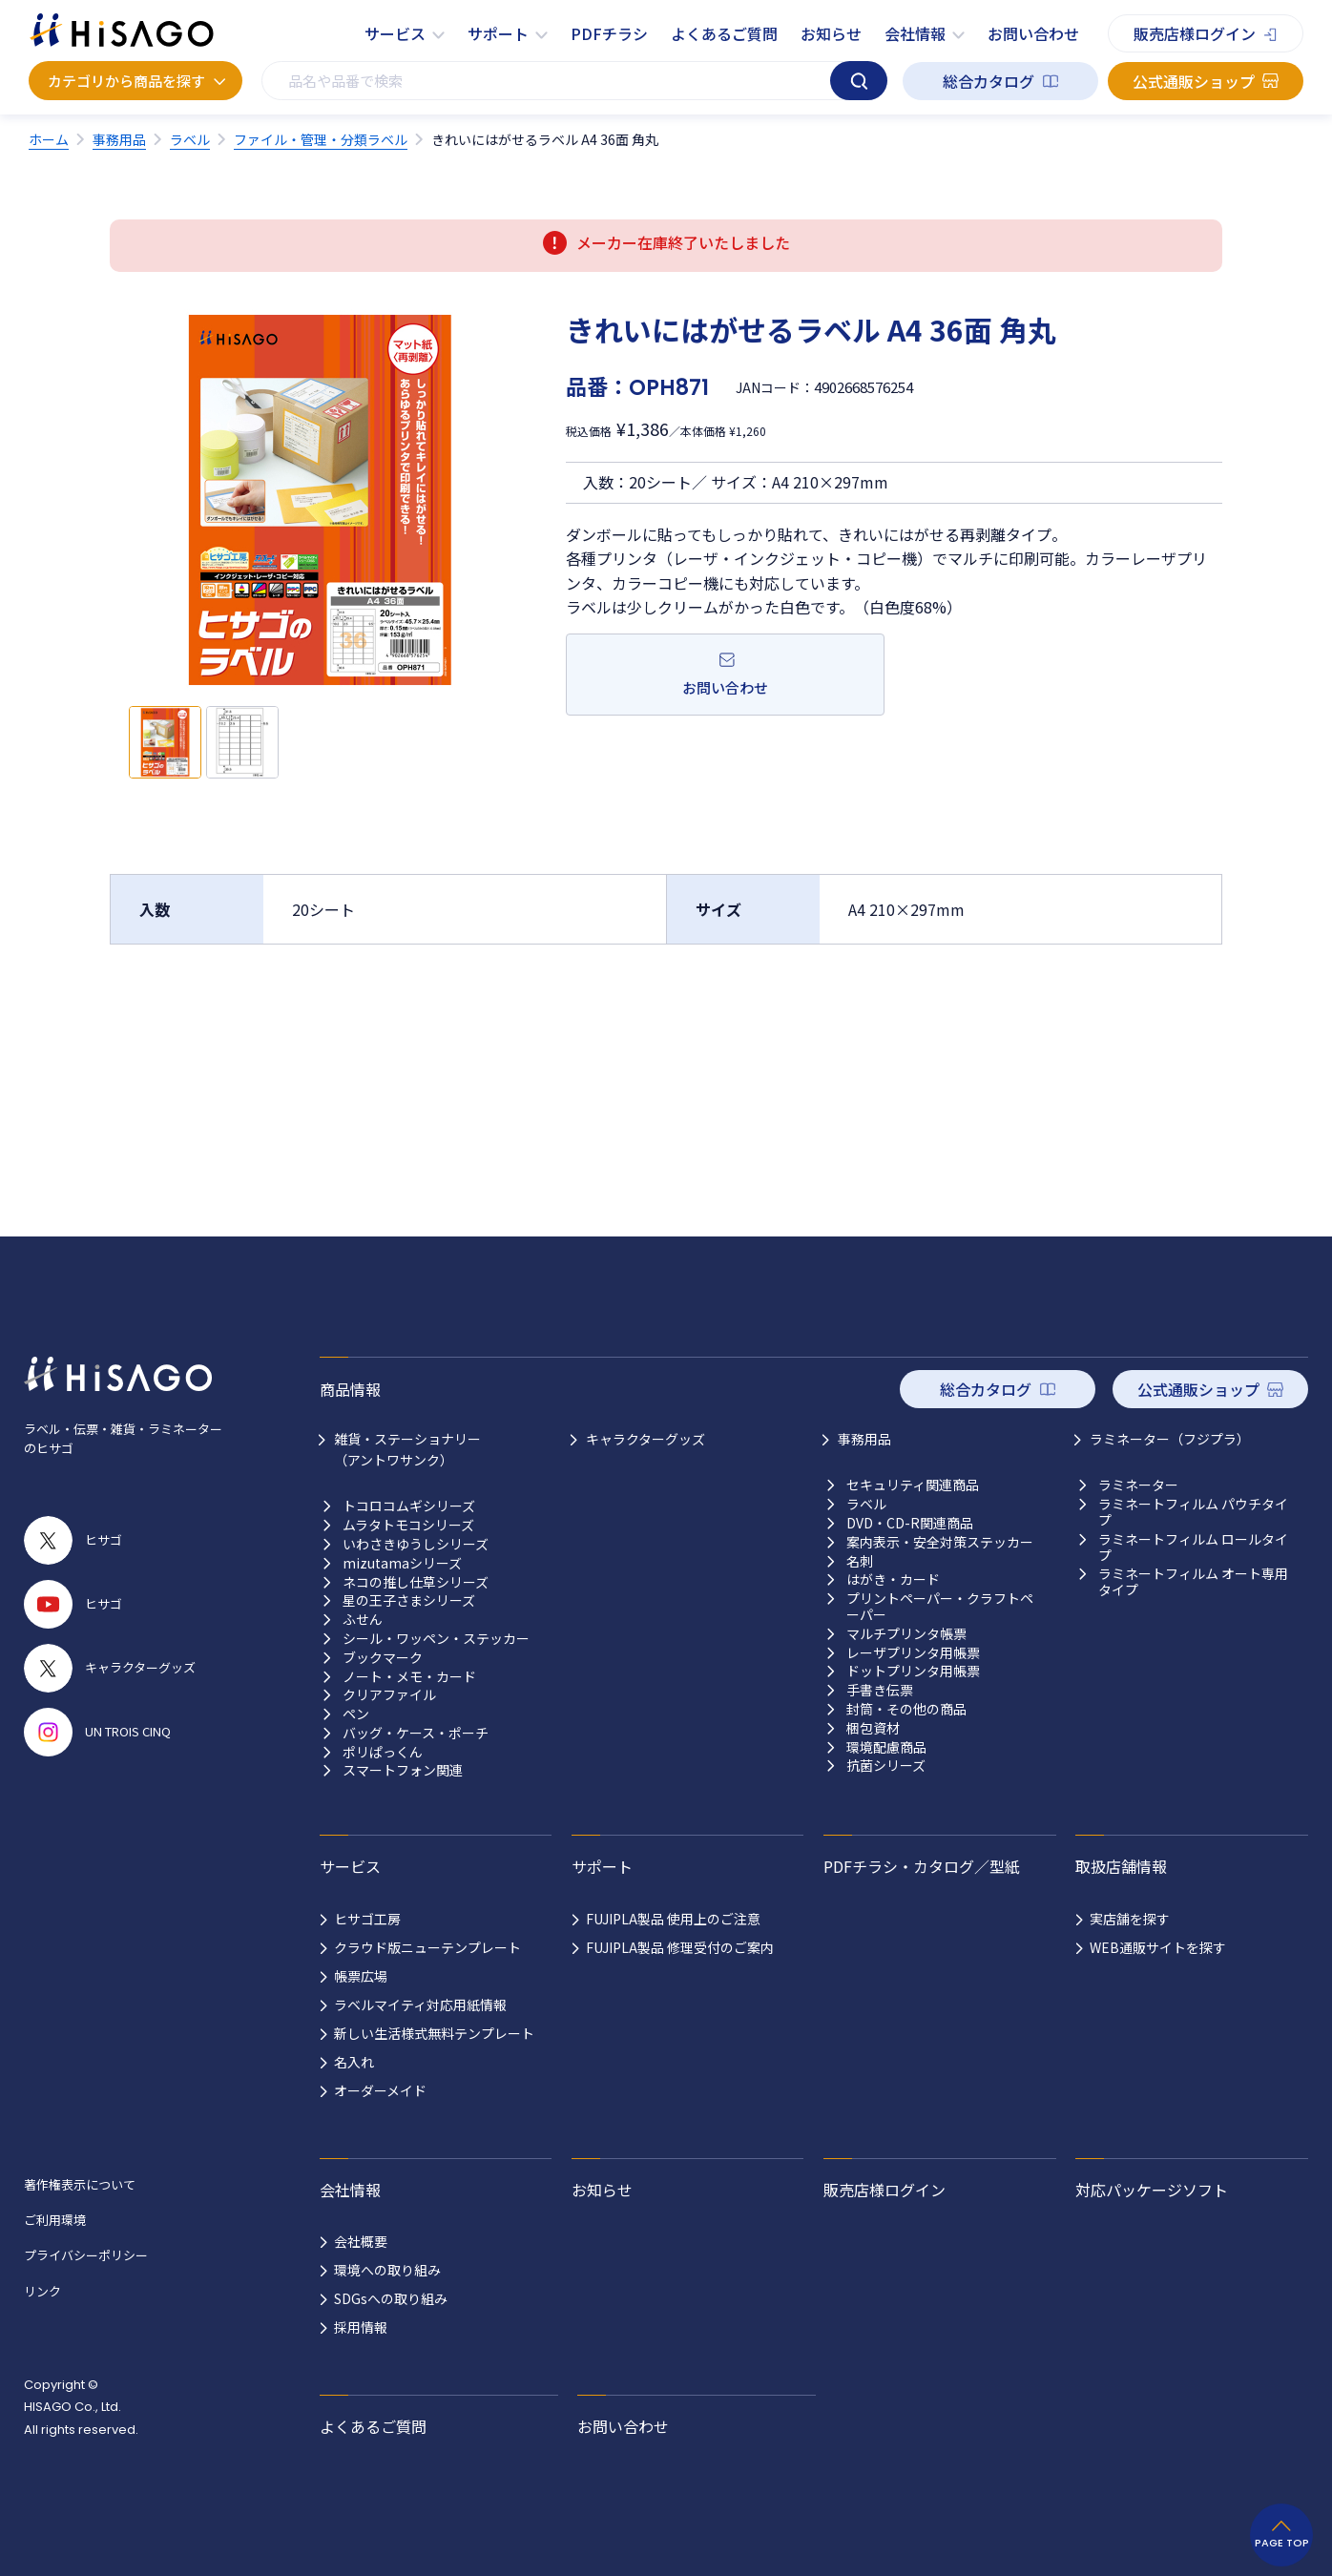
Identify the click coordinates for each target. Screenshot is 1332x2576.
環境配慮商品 (886, 1747)
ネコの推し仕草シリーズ (416, 1582)
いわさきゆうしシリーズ (416, 1544)
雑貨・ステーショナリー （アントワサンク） (407, 1449)
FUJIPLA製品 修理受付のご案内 (680, 1947)
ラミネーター (1138, 1485)
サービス (395, 33)
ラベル (866, 1504)
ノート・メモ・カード (409, 1677)
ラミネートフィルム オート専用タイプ (1193, 1582)
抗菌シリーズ (886, 1765)
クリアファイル (389, 1695)
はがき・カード (893, 1579)
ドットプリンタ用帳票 (913, 1671)
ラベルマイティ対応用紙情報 (420, 2004)
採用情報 (360, 2327)
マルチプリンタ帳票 (906, 1634)
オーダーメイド (380, 2090)
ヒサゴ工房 (367, 1918)
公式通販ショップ (1194, 81)
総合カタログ (988, 81)
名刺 (859, 1561)
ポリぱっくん (383, 1752)
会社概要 (360, 2241)
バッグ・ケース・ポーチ (416, 1733)
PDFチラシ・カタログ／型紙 (921, 1866)
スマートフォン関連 (403, 1770)
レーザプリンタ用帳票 (913, 1653)
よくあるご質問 (724, 33)
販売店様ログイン (1195, 33)
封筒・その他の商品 (906, 1709)
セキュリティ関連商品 (912, 1485)
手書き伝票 (879, 1690)
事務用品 (864, 1438)
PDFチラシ (609, 33)
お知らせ (831, 33)
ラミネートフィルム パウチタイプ (1193, 1512)
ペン (356, 1714)
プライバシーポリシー (86, 2255)
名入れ (354, 2061)
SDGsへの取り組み (390, 2298)
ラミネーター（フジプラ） (1170, 1438)
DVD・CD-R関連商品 (909, 1523)
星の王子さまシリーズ (409, 1600)
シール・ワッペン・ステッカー (436, 1639)
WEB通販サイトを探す (1158, 1947)
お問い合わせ (1033, 33)
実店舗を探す (1130, 1918)
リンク (42, 2291)
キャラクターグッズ (645, 1438)
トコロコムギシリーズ (409, 1506)
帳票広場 (360, 1975)
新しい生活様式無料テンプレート (434, 2033)
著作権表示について (79, 2184)
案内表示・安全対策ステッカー (939, 1542)
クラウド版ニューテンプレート (427, 1947)
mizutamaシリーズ (402, 1563)
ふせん (363, 1619)
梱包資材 (873, 1728)
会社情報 (915, 33)
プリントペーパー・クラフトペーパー (939, 1606)
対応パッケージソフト (1151, 2189)
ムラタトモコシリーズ (408, 1525)
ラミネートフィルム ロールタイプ (1193, 1547)
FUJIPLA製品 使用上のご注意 (673, 1918)
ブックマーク (383, 1658)
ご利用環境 (55, 2220)
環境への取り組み (387, 2269)
